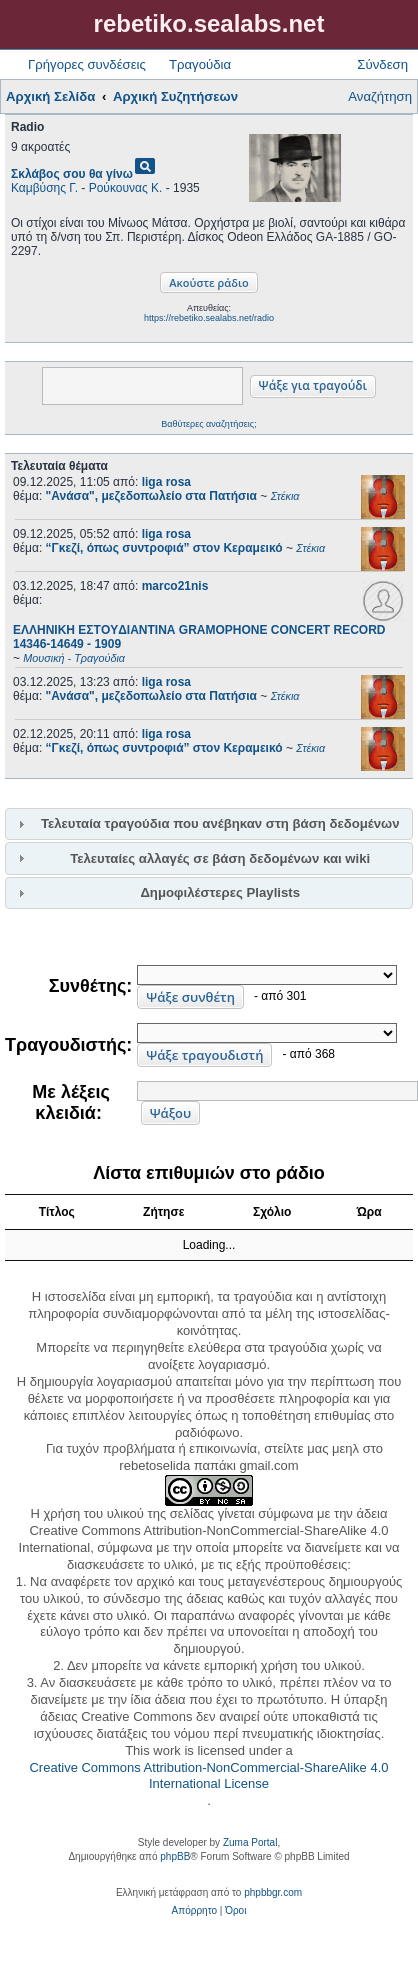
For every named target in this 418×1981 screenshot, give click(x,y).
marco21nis (175, 586)
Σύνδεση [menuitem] (382, 64)
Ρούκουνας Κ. (126, 188)
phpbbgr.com (273, 1892)
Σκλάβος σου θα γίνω (72, 174)
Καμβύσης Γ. (44, 188)
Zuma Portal (250, 1842)
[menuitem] (194, 1911)
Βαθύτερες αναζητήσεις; (208, 424)
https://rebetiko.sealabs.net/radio (209, 318)
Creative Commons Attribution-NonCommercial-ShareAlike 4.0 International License (208, 1776)
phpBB (175, 1856)
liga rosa (166, 482)
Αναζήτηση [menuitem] (380, 96)
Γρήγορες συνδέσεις (87, 64)
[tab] (209, 824)
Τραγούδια (200, 64)
